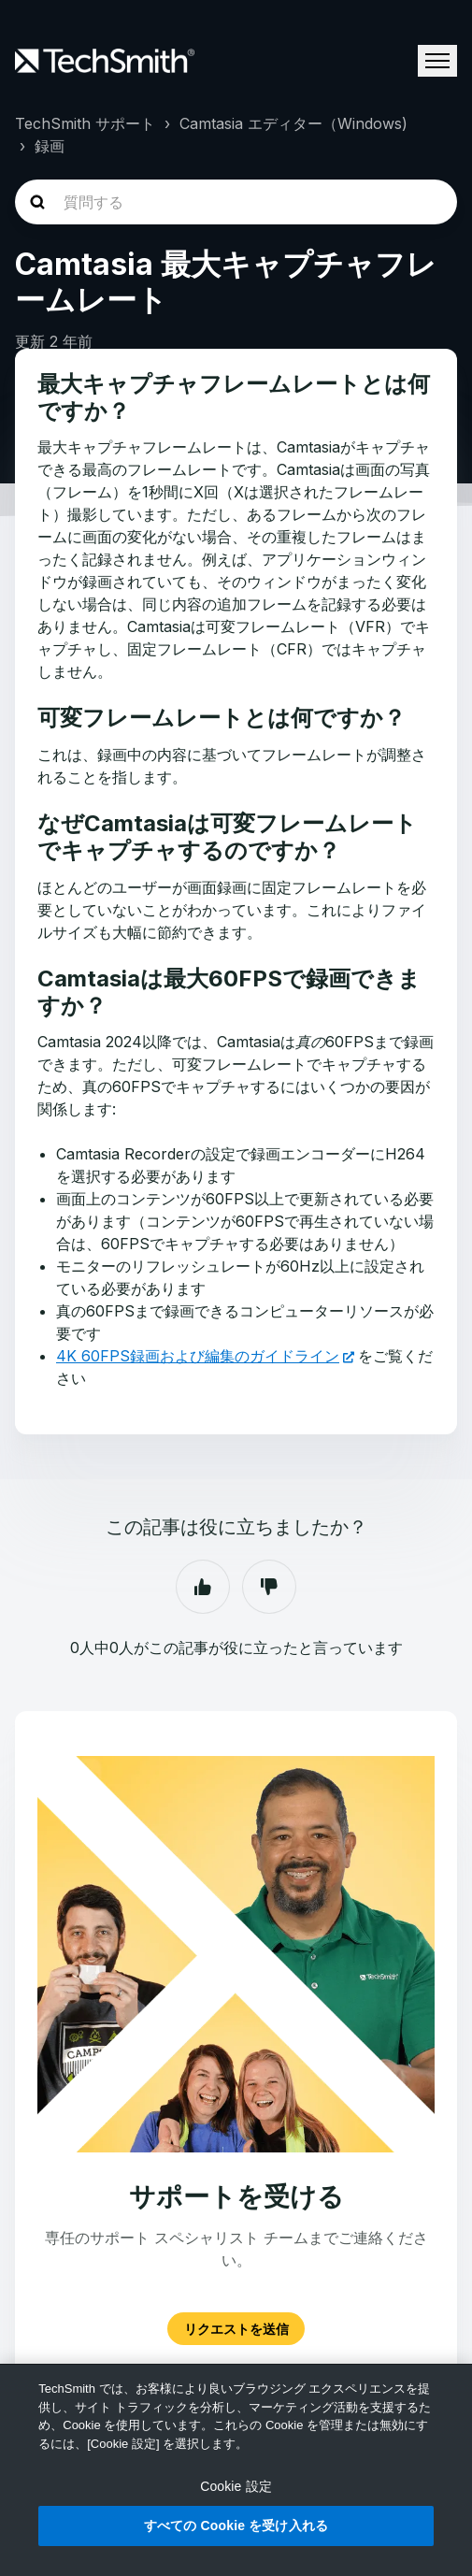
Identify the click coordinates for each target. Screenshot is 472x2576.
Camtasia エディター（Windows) (293, 123)
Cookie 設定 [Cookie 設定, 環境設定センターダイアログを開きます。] (236, 2486)
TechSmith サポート (85, 123)
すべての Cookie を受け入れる (236, 2525)
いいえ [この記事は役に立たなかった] (269, 1587)
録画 (49, 146)
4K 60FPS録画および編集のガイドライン (197, 1355)
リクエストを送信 (236, 2329)
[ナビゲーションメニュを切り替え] (437, 61)
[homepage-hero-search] (236, 202)
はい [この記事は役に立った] (203, 1587)
